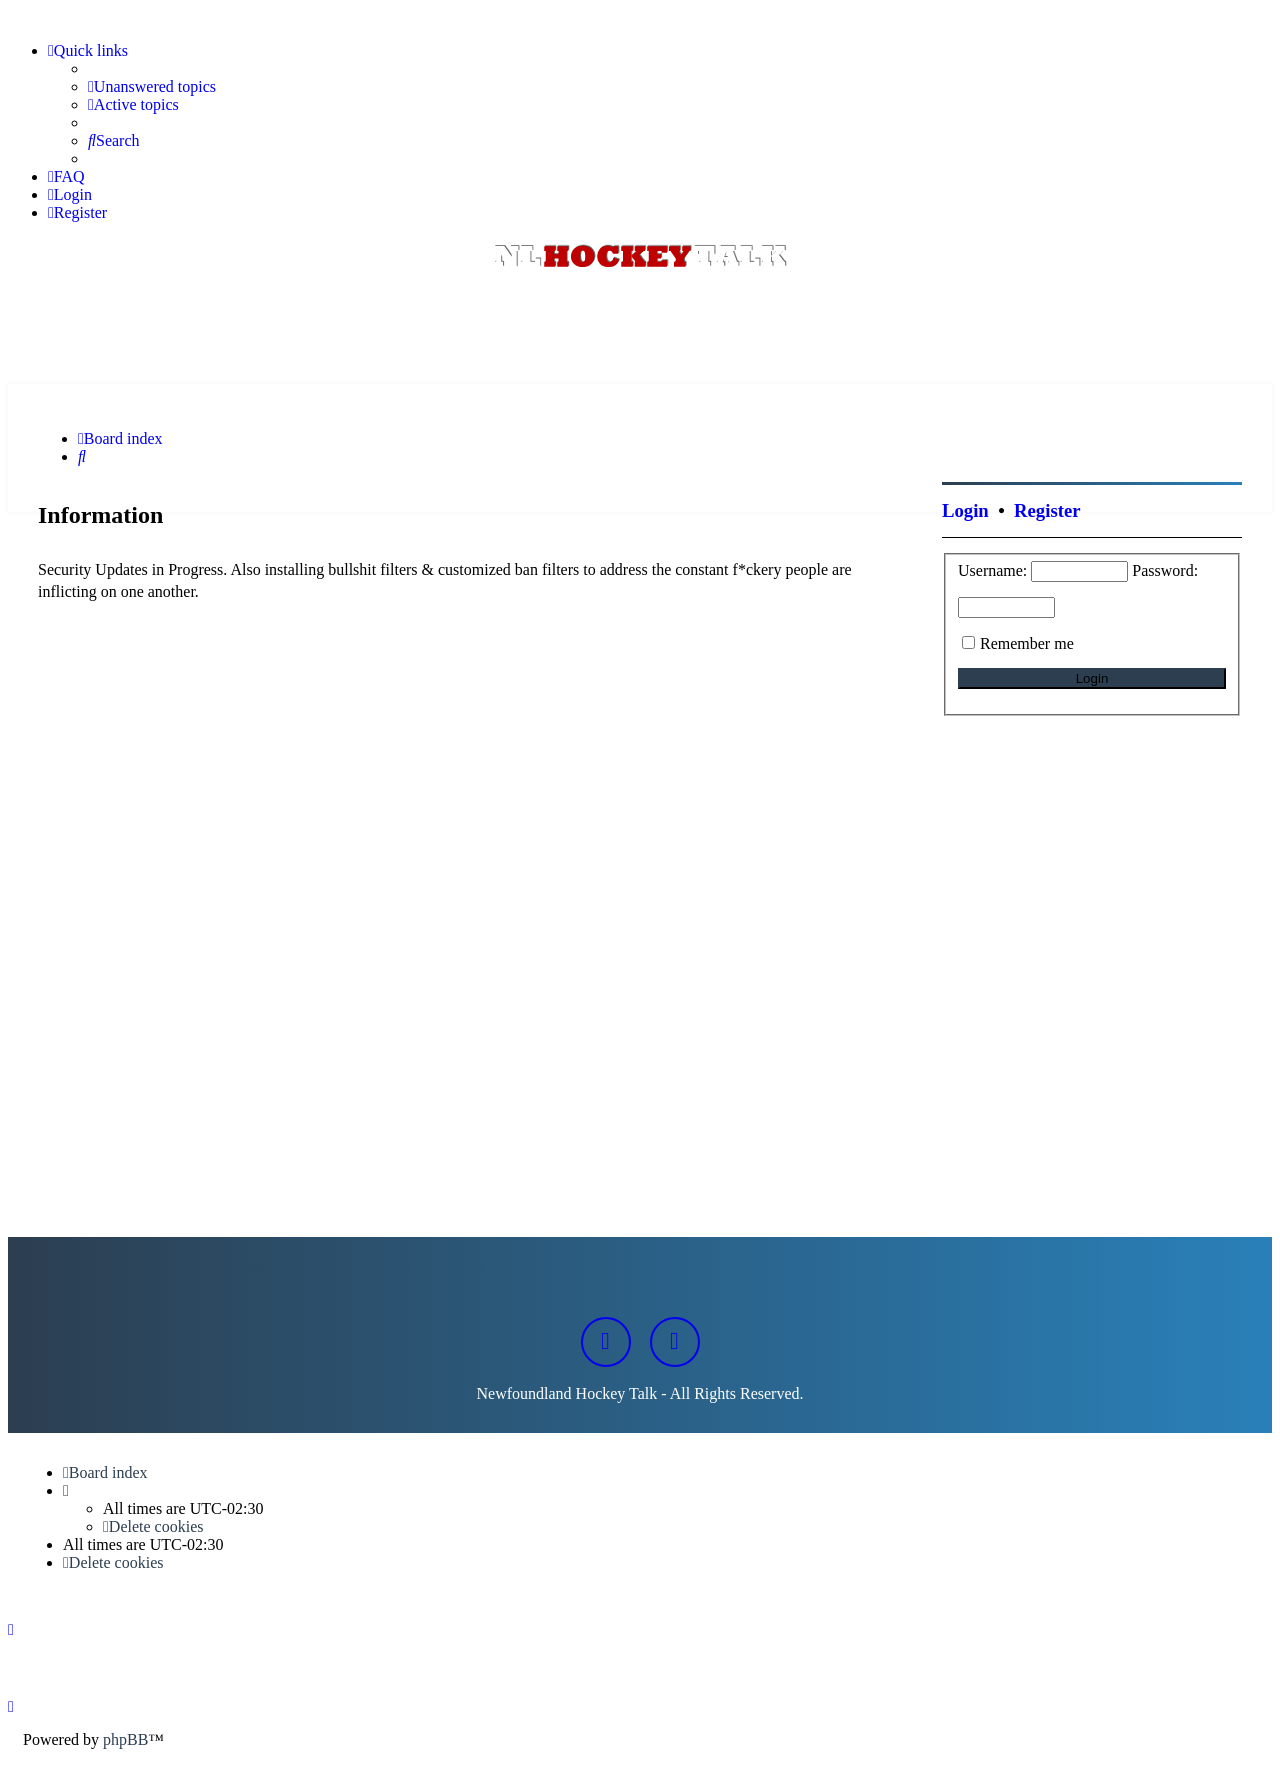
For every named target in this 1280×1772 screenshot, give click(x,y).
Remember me (1027, 643)
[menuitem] (152, 87)
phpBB (125, 1739)
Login (965, 510)
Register (1047, 510)
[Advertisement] (640, 329)
